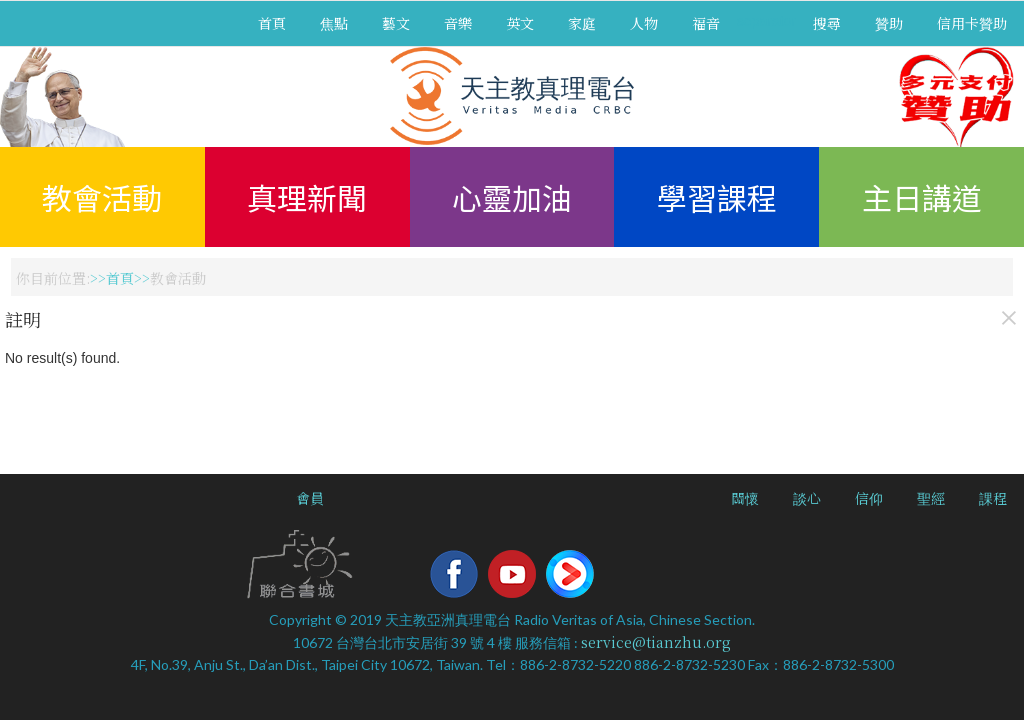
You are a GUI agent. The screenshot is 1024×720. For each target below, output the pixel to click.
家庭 (582, 23)
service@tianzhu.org (656, 642)
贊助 (889, 23)
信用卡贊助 (972, 23)
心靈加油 (512, 197)
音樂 (458, 23)
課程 (993, 498)
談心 (807, 498)
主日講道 (922, 197)
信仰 (869, 498)
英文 (520, 23)
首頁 (272, 23)
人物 (644, 23)
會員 (310, 498)
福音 (706, 23)
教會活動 (102, 197)
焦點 (334, 23)
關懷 (745, 498)
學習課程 (717, 197)
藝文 (396, 23)
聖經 (931, 498)
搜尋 (827, 23)
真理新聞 (307, 197)
